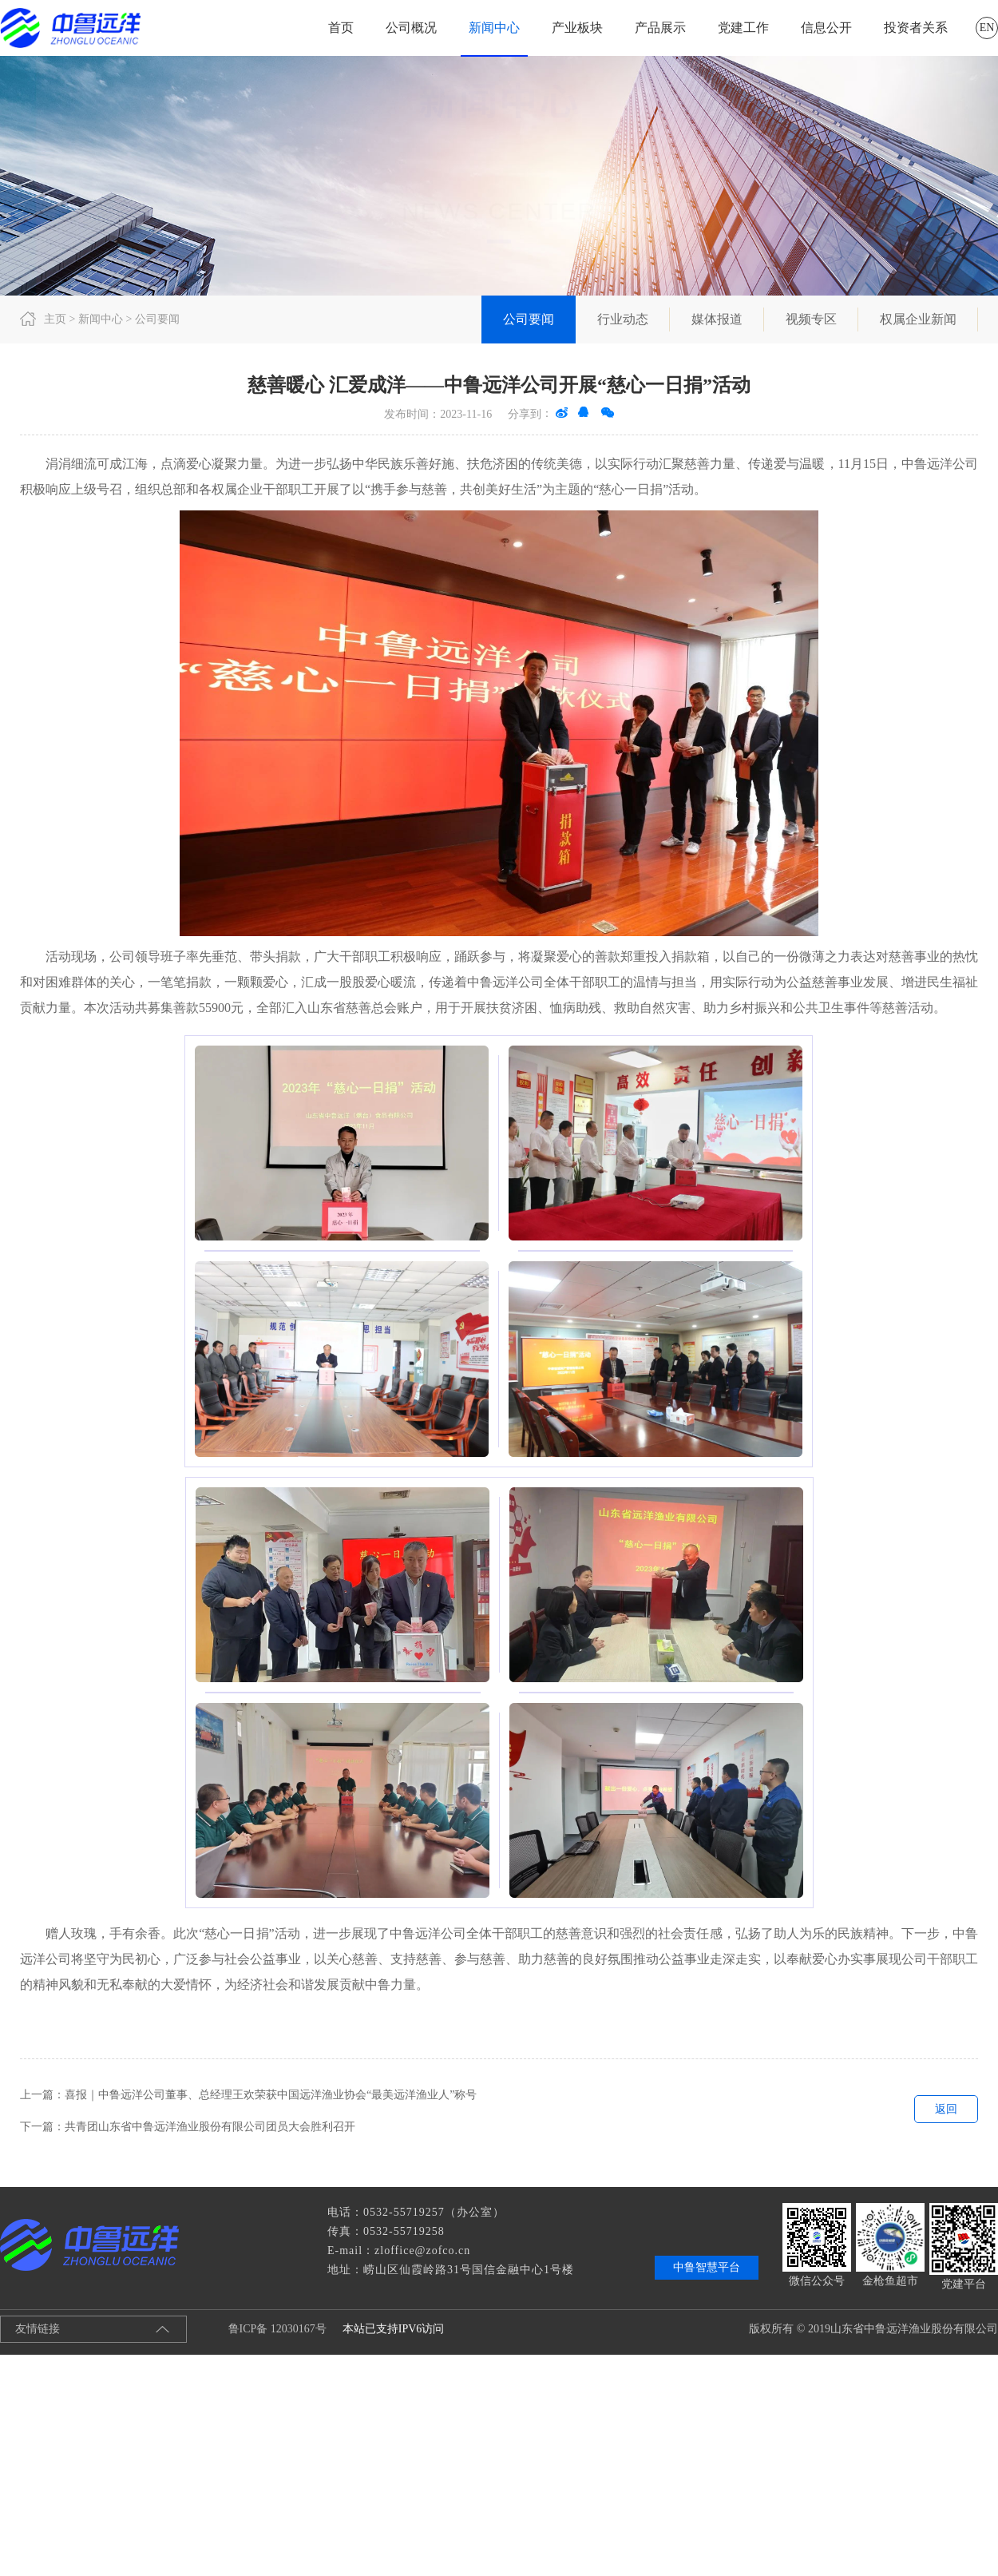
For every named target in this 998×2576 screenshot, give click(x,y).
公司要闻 (528, 319)
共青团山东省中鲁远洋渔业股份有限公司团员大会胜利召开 (210, 2127)
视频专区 (811, 319)
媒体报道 (717, 319)
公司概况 (411, 27)
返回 (946, 2109)
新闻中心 (494, 27)
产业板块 (577, 27)
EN (987, 28)
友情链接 (37, 2329)
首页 (341, 27)
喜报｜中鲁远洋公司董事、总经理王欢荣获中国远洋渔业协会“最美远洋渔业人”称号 (271, 2095)
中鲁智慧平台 (706, 2267)
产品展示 (660, 27)
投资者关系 (916, 27)
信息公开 (826, 27)
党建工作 (743, 27)
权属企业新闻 (918, 319)
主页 (55, 319)
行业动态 (622, 319)
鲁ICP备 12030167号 (265, 2329)
